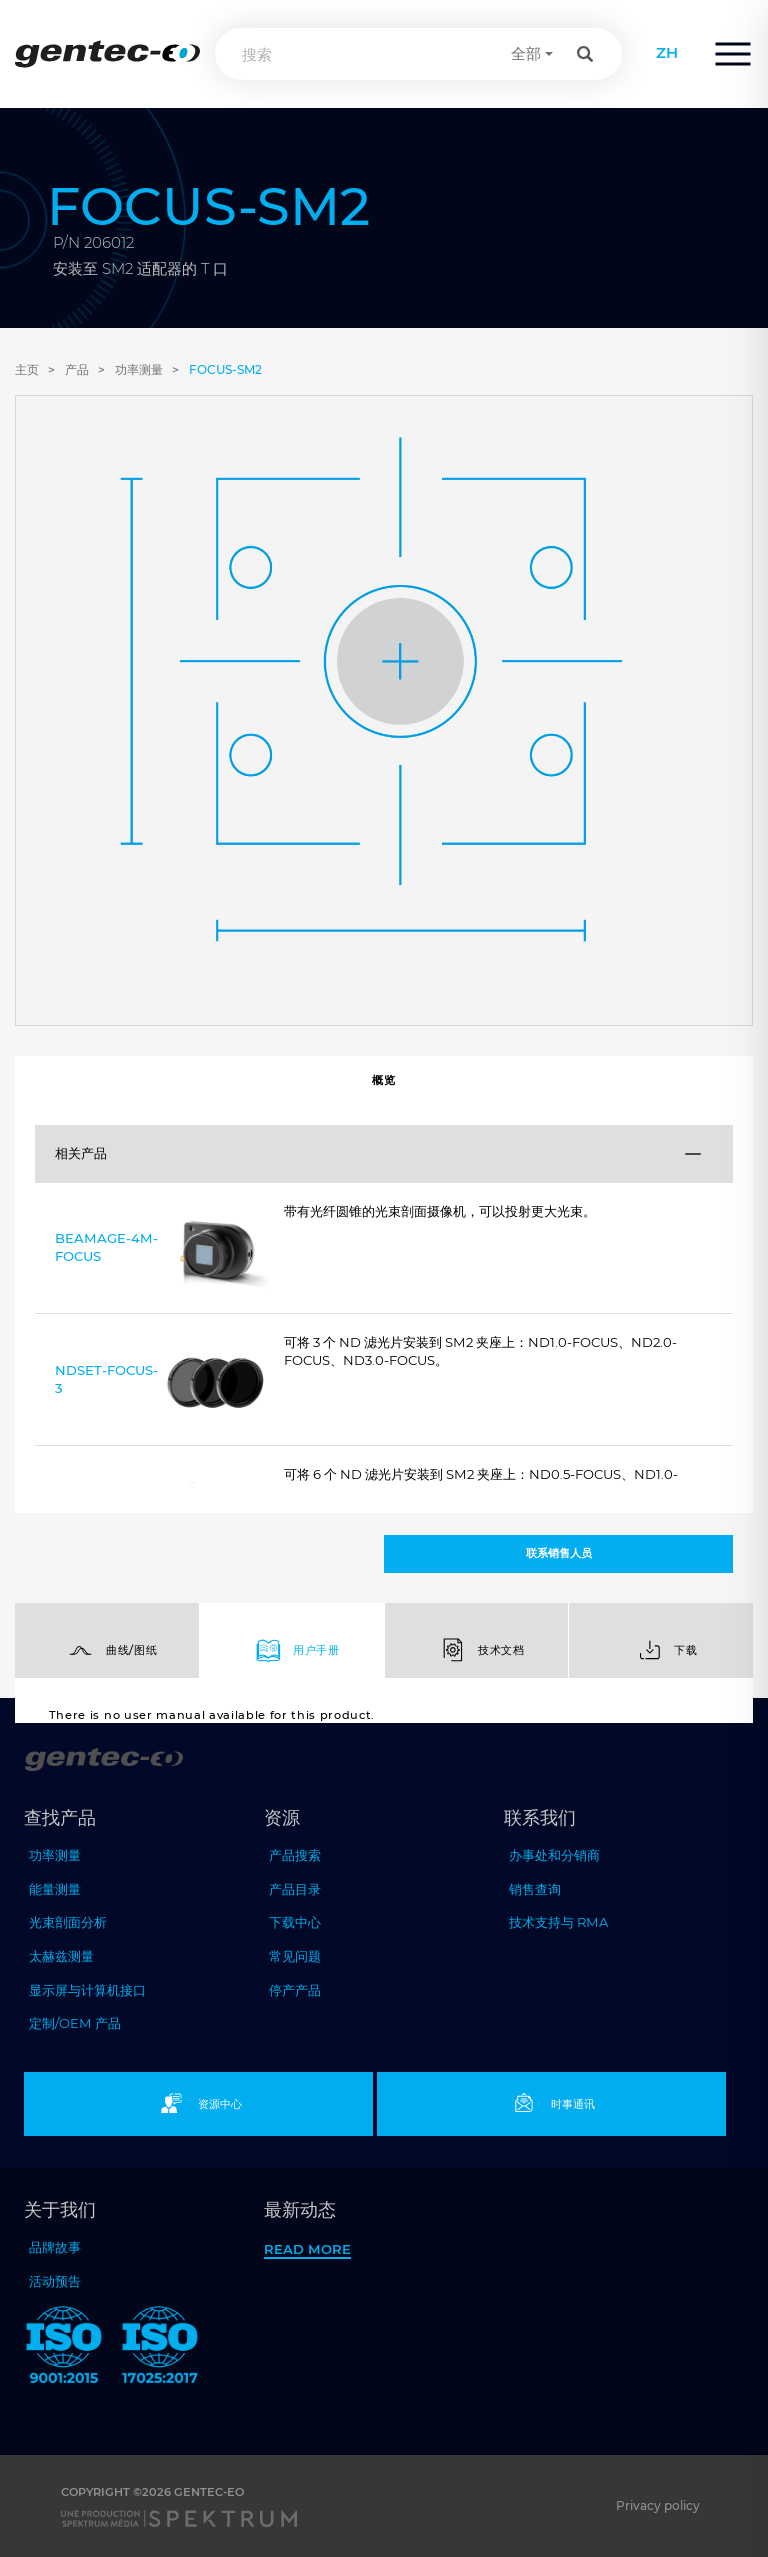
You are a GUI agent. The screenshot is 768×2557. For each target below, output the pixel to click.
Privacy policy (658, 2505)
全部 (526, 53)
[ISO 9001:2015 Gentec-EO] (64, 2348)
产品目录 (295, 1889)
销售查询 (535, 1889)
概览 (383, 1080)
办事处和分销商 (554, 1855)
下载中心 (295, 1922)
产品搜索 (295, 1855)
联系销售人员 (559, 1553)
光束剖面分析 (68, 1922)
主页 (27, 369)
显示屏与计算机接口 (87, 1990)
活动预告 (55, 2281)
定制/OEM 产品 (75, 2023)
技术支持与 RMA (558, 1922)
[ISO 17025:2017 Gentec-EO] (160, 2348)
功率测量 (139, 369)
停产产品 (295, 1990)
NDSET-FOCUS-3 (162, 1383)
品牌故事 (55, 2247)
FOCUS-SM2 (225, 369)
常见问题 (295, 1956)
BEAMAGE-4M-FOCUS (162, 1251)
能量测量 (55, 1889)
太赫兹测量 (61, 1956)
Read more (307, 2249)
